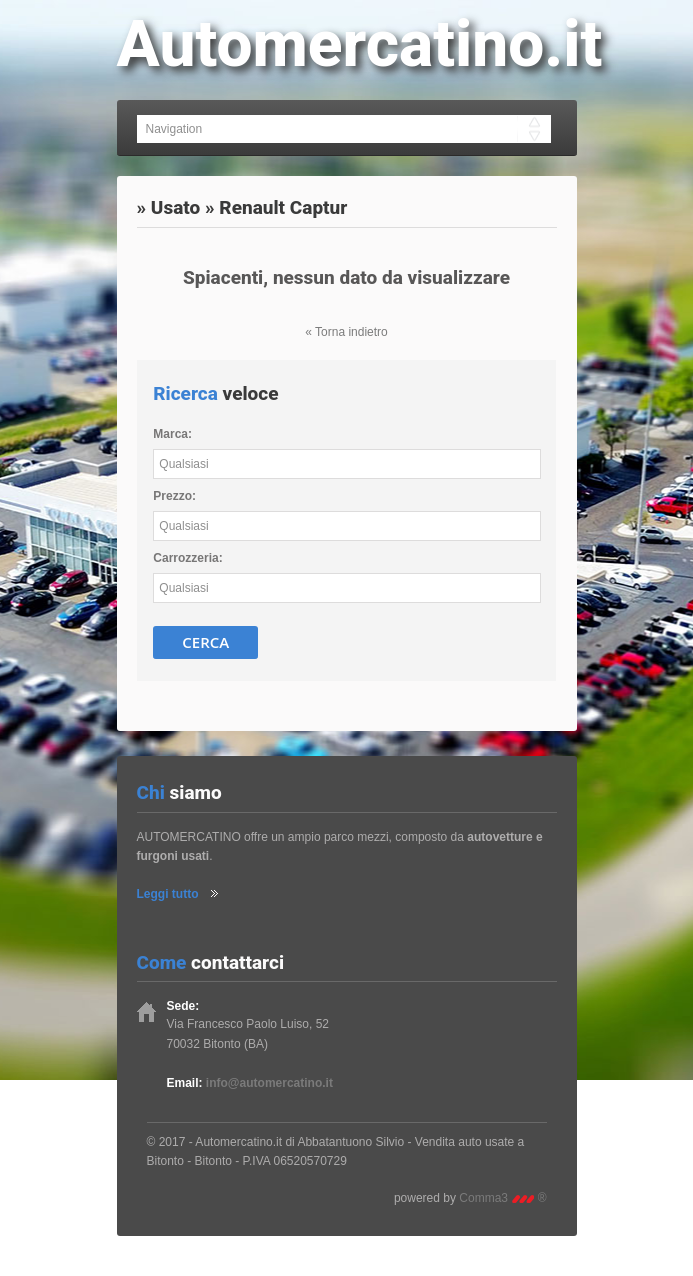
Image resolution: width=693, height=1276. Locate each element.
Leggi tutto (168, 894)
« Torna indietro (346, 332)
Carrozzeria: (187, 558)
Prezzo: (174, 496)
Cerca (205, 642)
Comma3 (502, 1198)
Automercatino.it (360, 44)
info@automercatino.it (269, 1083)
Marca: (172, 434)
